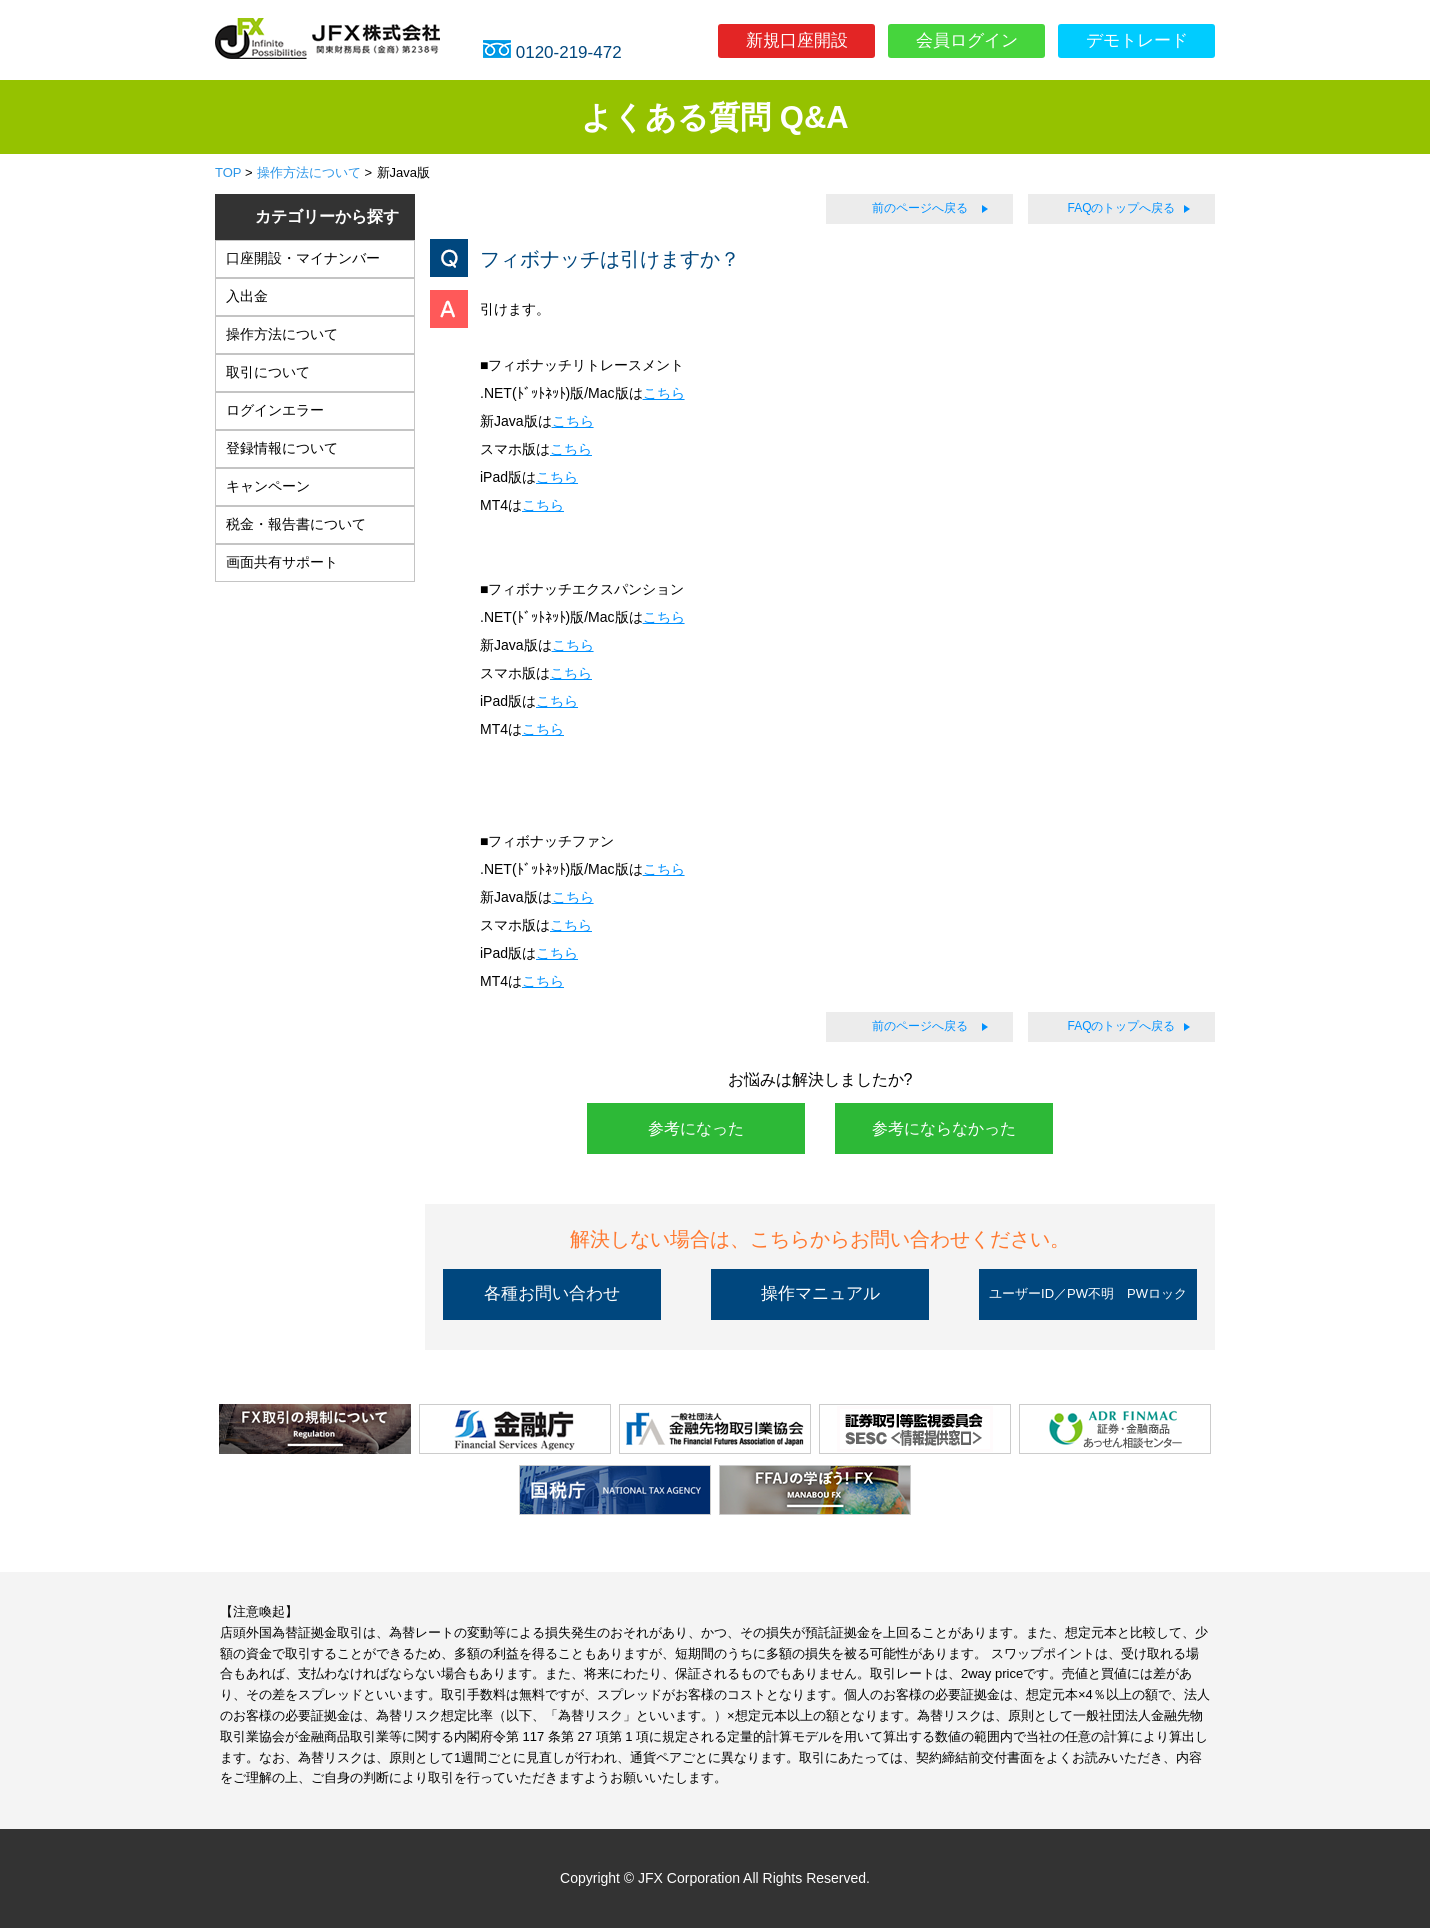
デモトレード (1137, 40)
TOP (228, 172)
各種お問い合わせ (552, 1293)
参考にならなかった (944, 1128)
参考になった (696, 1128)
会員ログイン (967, 40)
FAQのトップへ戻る (1121, 208)
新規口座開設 (797, 40)
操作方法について (309, 172)
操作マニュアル (820, 1293)
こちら (664, 393)
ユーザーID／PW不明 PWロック (1088, 1293)
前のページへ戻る (920, 208)
